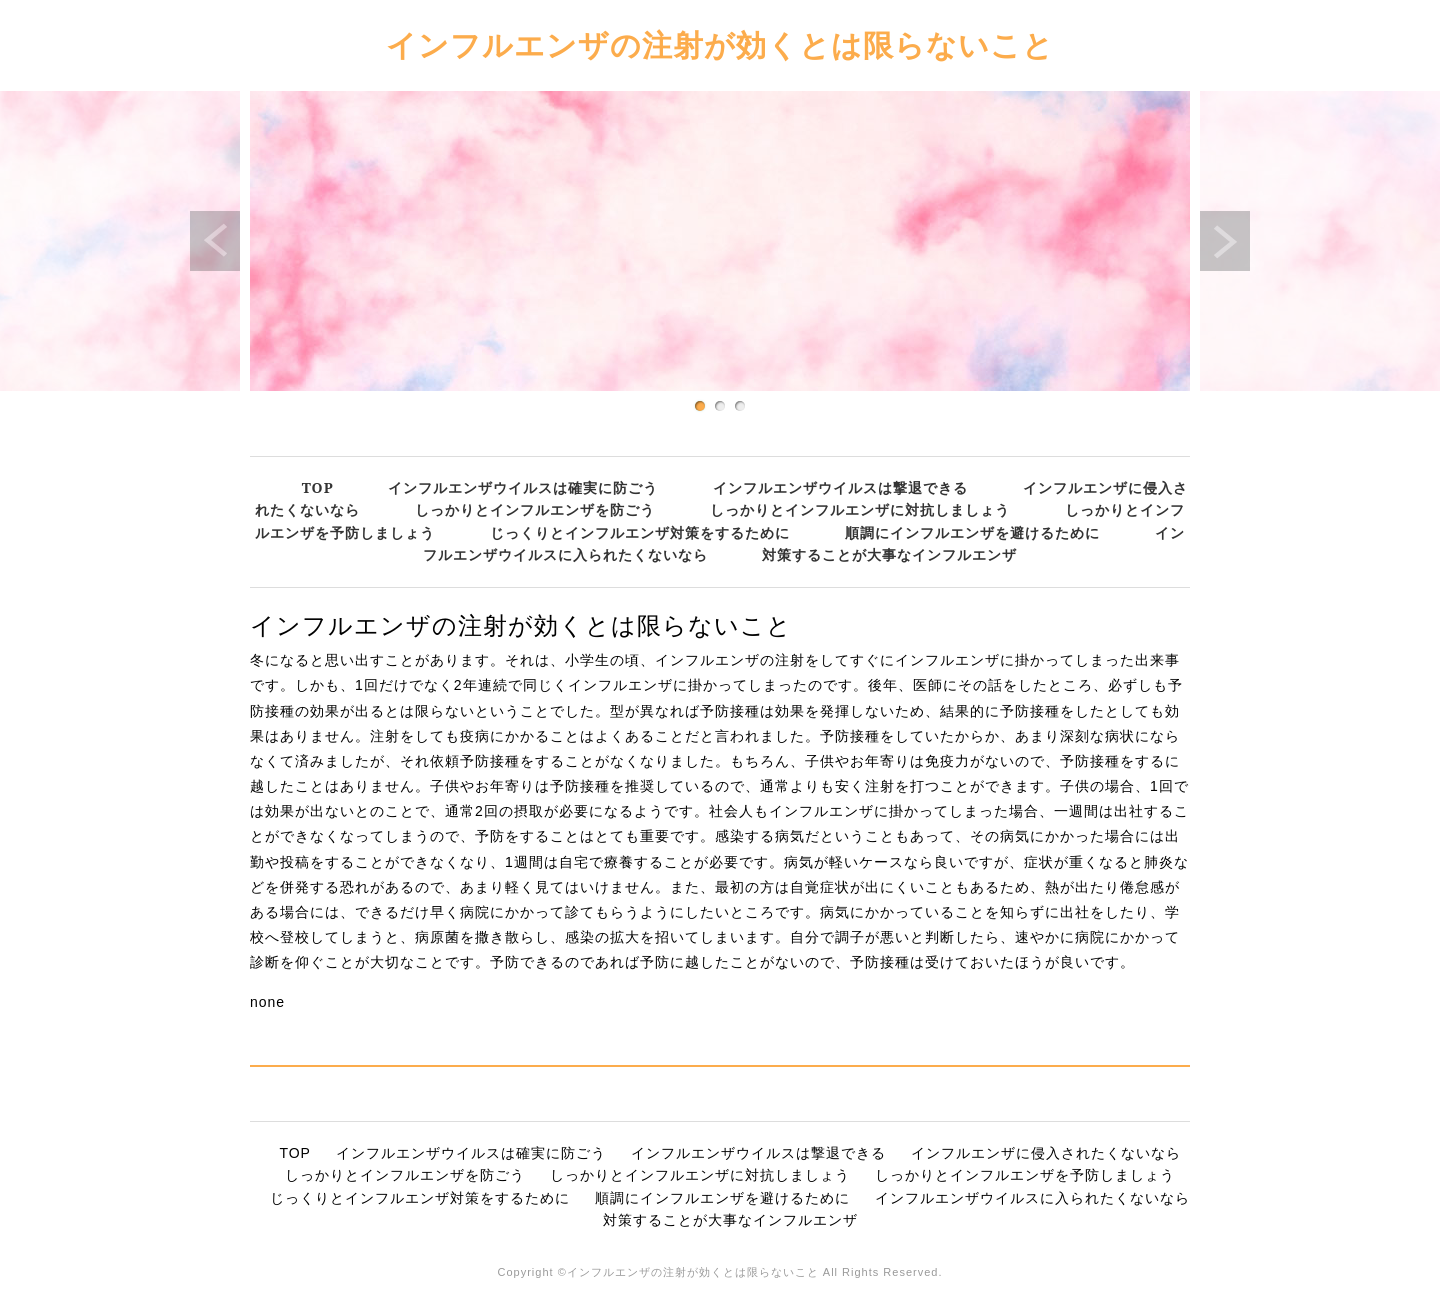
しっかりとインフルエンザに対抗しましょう (860, 509)
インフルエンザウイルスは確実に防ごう (523, 487)
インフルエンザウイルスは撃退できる (840, 487)
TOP (318, 487)
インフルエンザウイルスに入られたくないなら (1032, 1198)
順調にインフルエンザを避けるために (972, 532)
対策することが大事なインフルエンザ (889, 554)
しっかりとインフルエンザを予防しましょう (1025, 1175)
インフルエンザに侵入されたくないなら (1046, 1153)
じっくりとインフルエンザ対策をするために (640, 532)
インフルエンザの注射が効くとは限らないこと (720, 44)
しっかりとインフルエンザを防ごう (535, 509)
